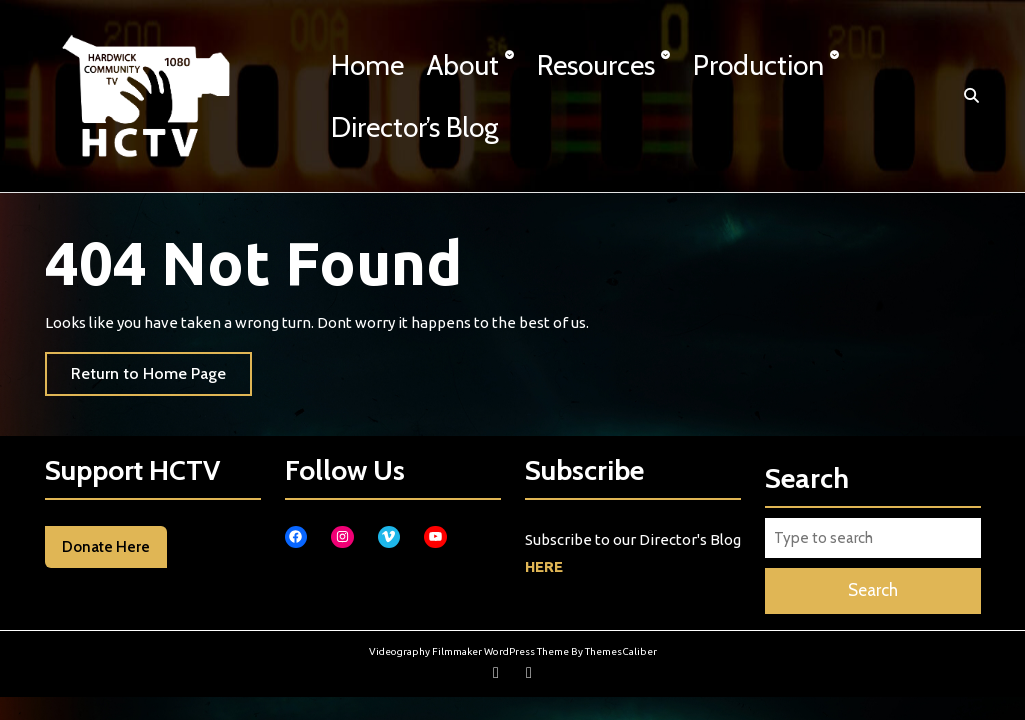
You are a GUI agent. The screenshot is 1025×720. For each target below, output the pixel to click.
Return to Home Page (161, 378)
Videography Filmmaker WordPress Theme (469, 651)
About (463, 65)
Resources (596, 65)
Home (367, 65)
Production (758, 65)
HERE (544, 566)
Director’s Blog (415, 127)
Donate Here (106, 547)
